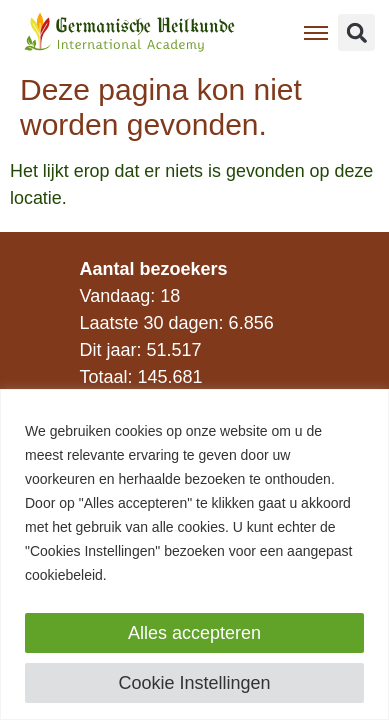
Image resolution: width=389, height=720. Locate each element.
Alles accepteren (194, 633)
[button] (356, 32)
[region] (194, 554)
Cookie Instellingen (194, 683)
